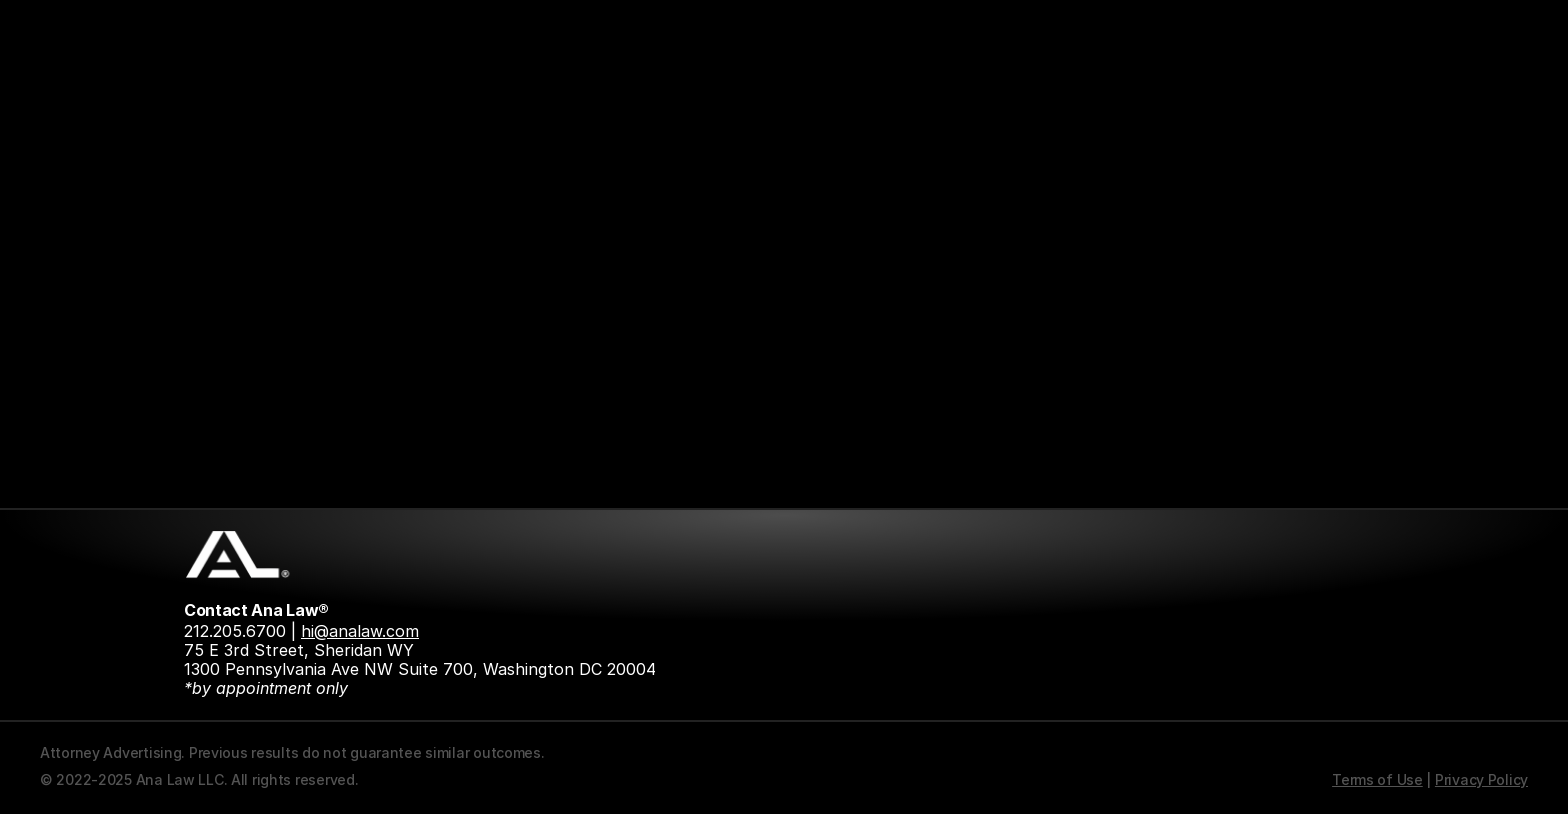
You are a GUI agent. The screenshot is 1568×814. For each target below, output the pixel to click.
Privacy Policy (1481, 779)
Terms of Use (1377, 779)
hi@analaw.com (360, 631)
